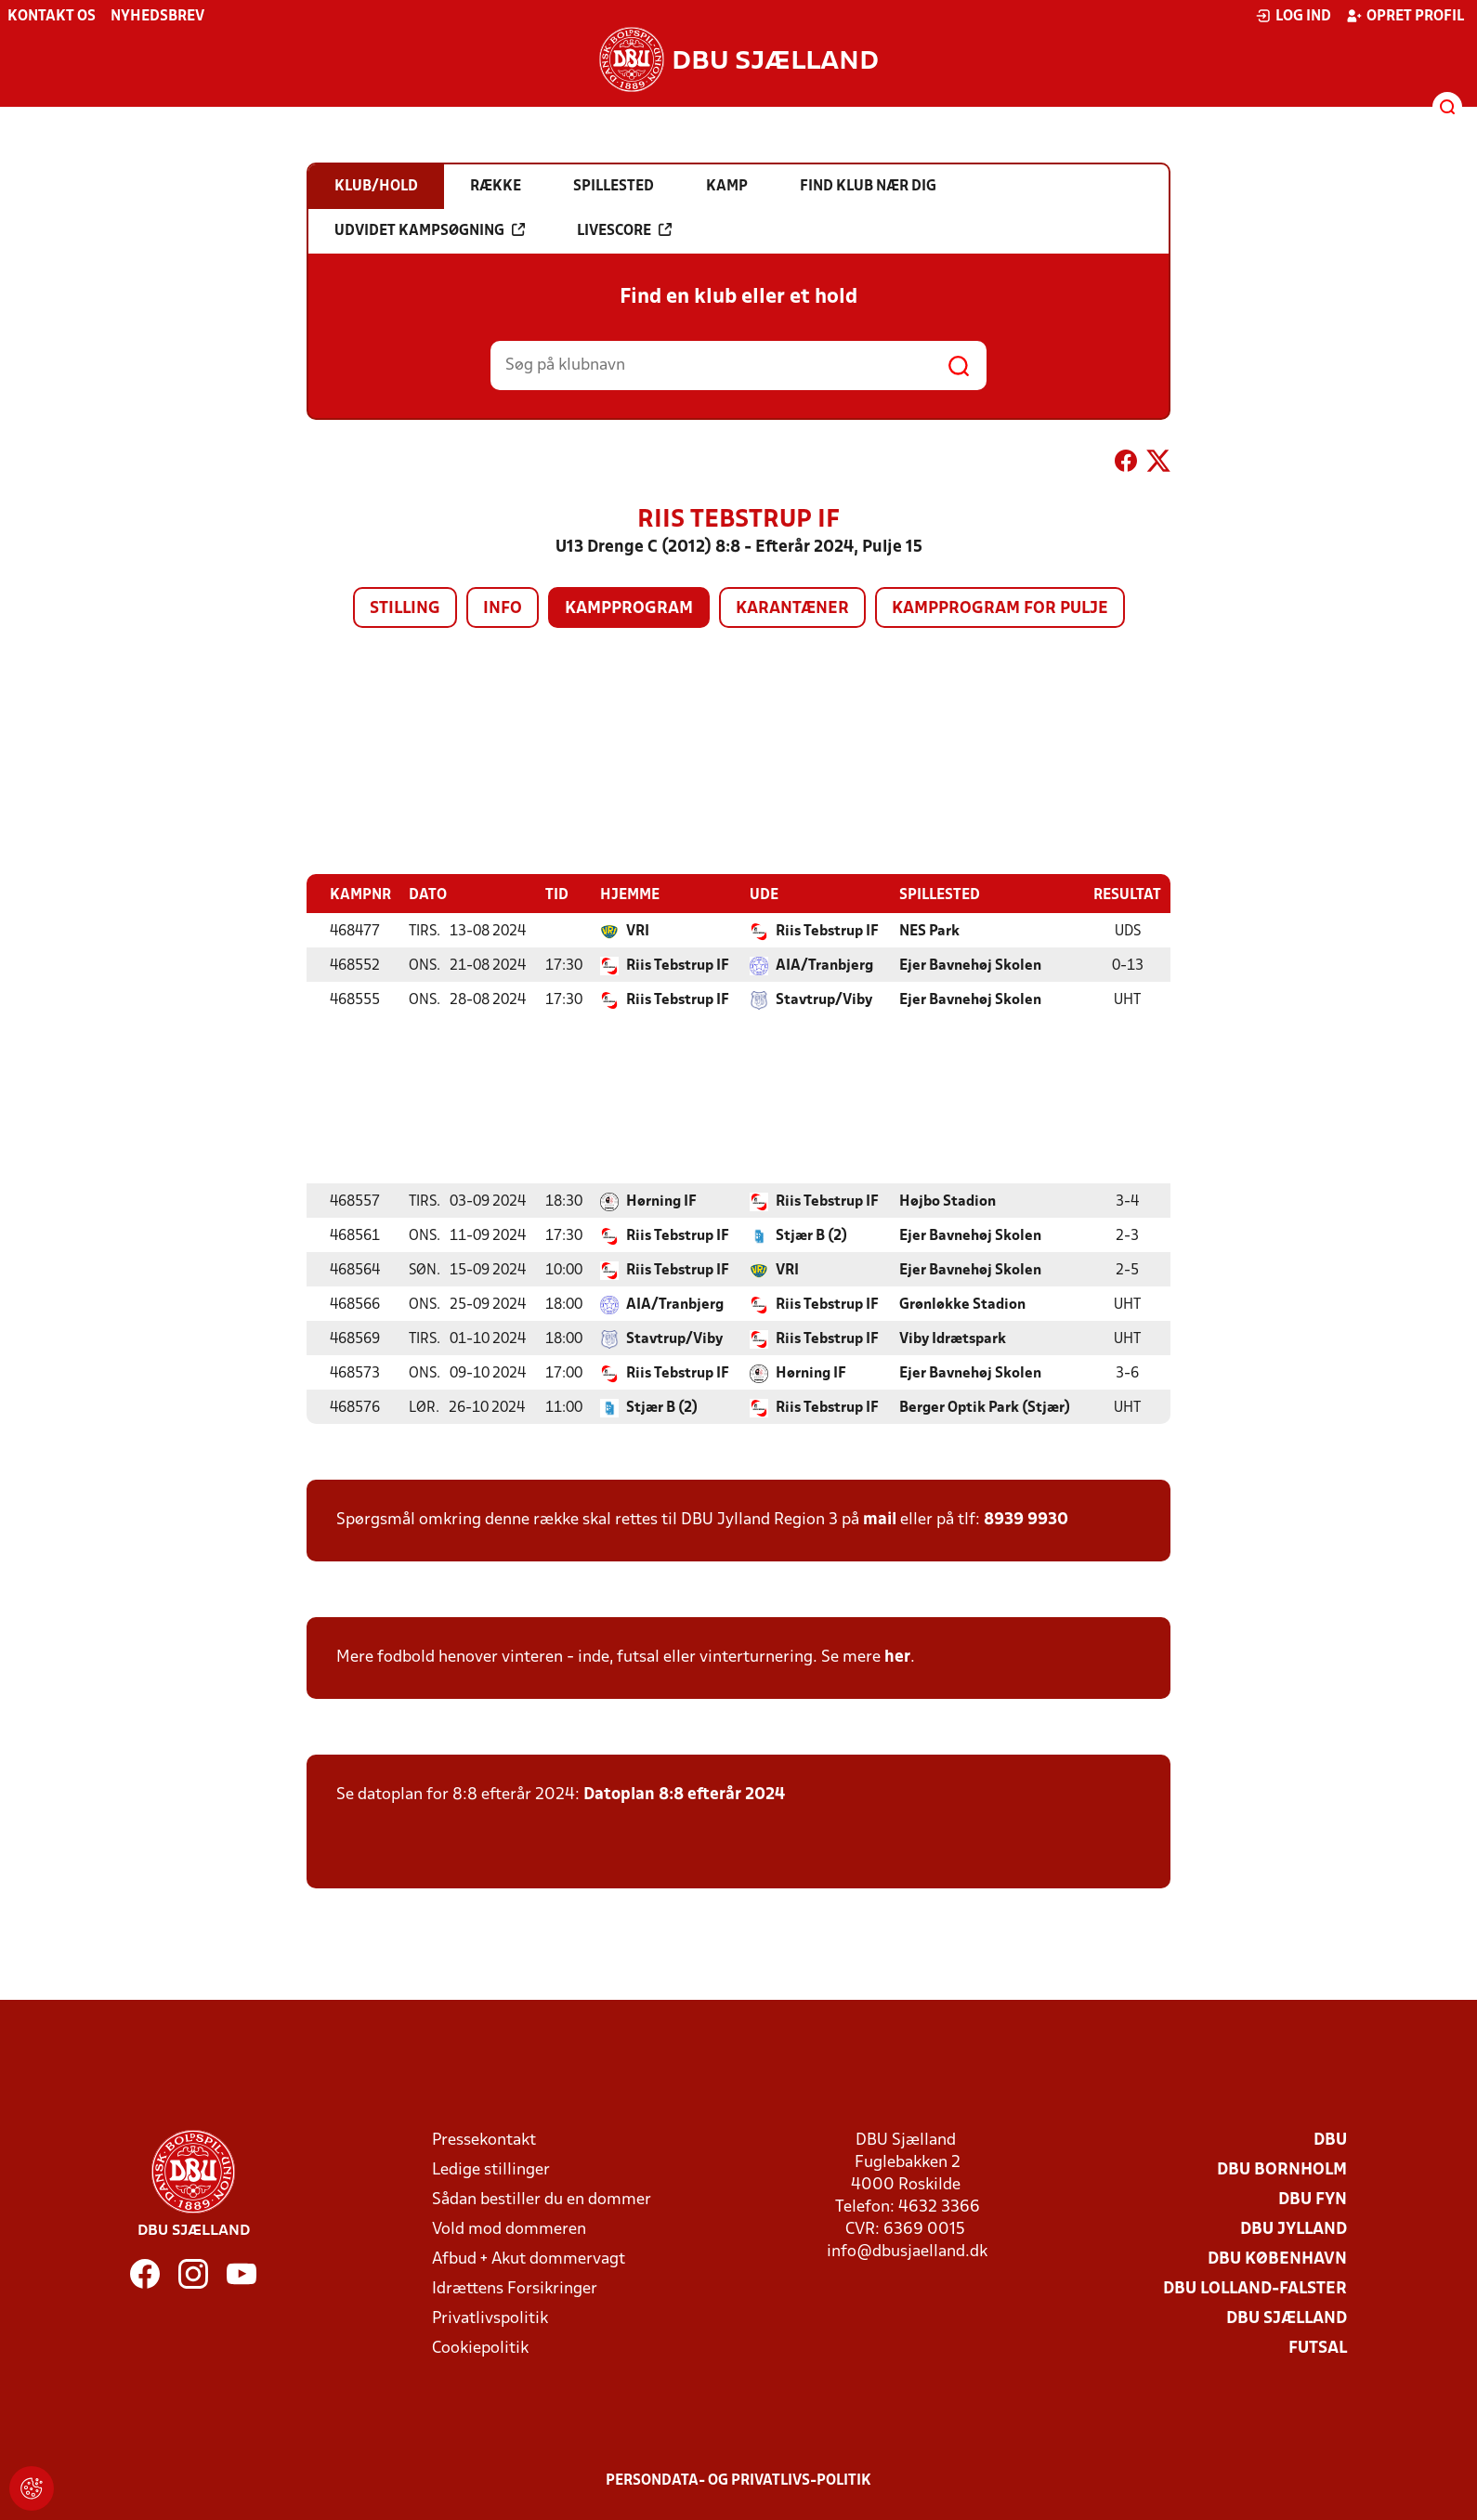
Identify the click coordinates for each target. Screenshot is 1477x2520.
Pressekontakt (484, 2140)
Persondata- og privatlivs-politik (738, 2480)
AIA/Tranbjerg (824, 965)
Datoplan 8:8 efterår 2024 (684, 1794)
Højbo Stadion (947, 1201)
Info (502, 609)
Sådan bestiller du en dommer (541, 2199)
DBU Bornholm (1282, 2169)
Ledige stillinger (491, 2169)
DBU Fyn (1312, 2199)
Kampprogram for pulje (1000, 609)
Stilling (405, 609)
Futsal (1317, 2348)
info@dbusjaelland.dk (907, 2251)
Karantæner (792, 609)
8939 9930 (1026, 1519)
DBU (1330, 2140)
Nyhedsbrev (157, 16)
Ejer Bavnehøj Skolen (970, 965)
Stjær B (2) (811, 1235)
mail (879, 1519)
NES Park (929, 930)
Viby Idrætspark (952, 1338)
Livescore (624, 230)
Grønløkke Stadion (962, 1304)
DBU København (1277, 2258)
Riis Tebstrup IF (827, 930)
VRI (637, 930)
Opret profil (1405, 15)
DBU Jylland (1293, 2229)
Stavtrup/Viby (824, 999)
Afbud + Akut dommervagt (528, 2258)
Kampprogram (629, 609)
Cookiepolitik (480, 2348)
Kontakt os (51, 16)
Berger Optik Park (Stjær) (984, 1407)
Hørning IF (661, 1201)
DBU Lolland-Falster (1255, 2288)
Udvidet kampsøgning (429, 230)
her (897, 1657)
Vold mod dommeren (509, 2229)
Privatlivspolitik (490, 2318)
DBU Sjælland (1286, 2318)
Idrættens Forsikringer (514, 2288)
